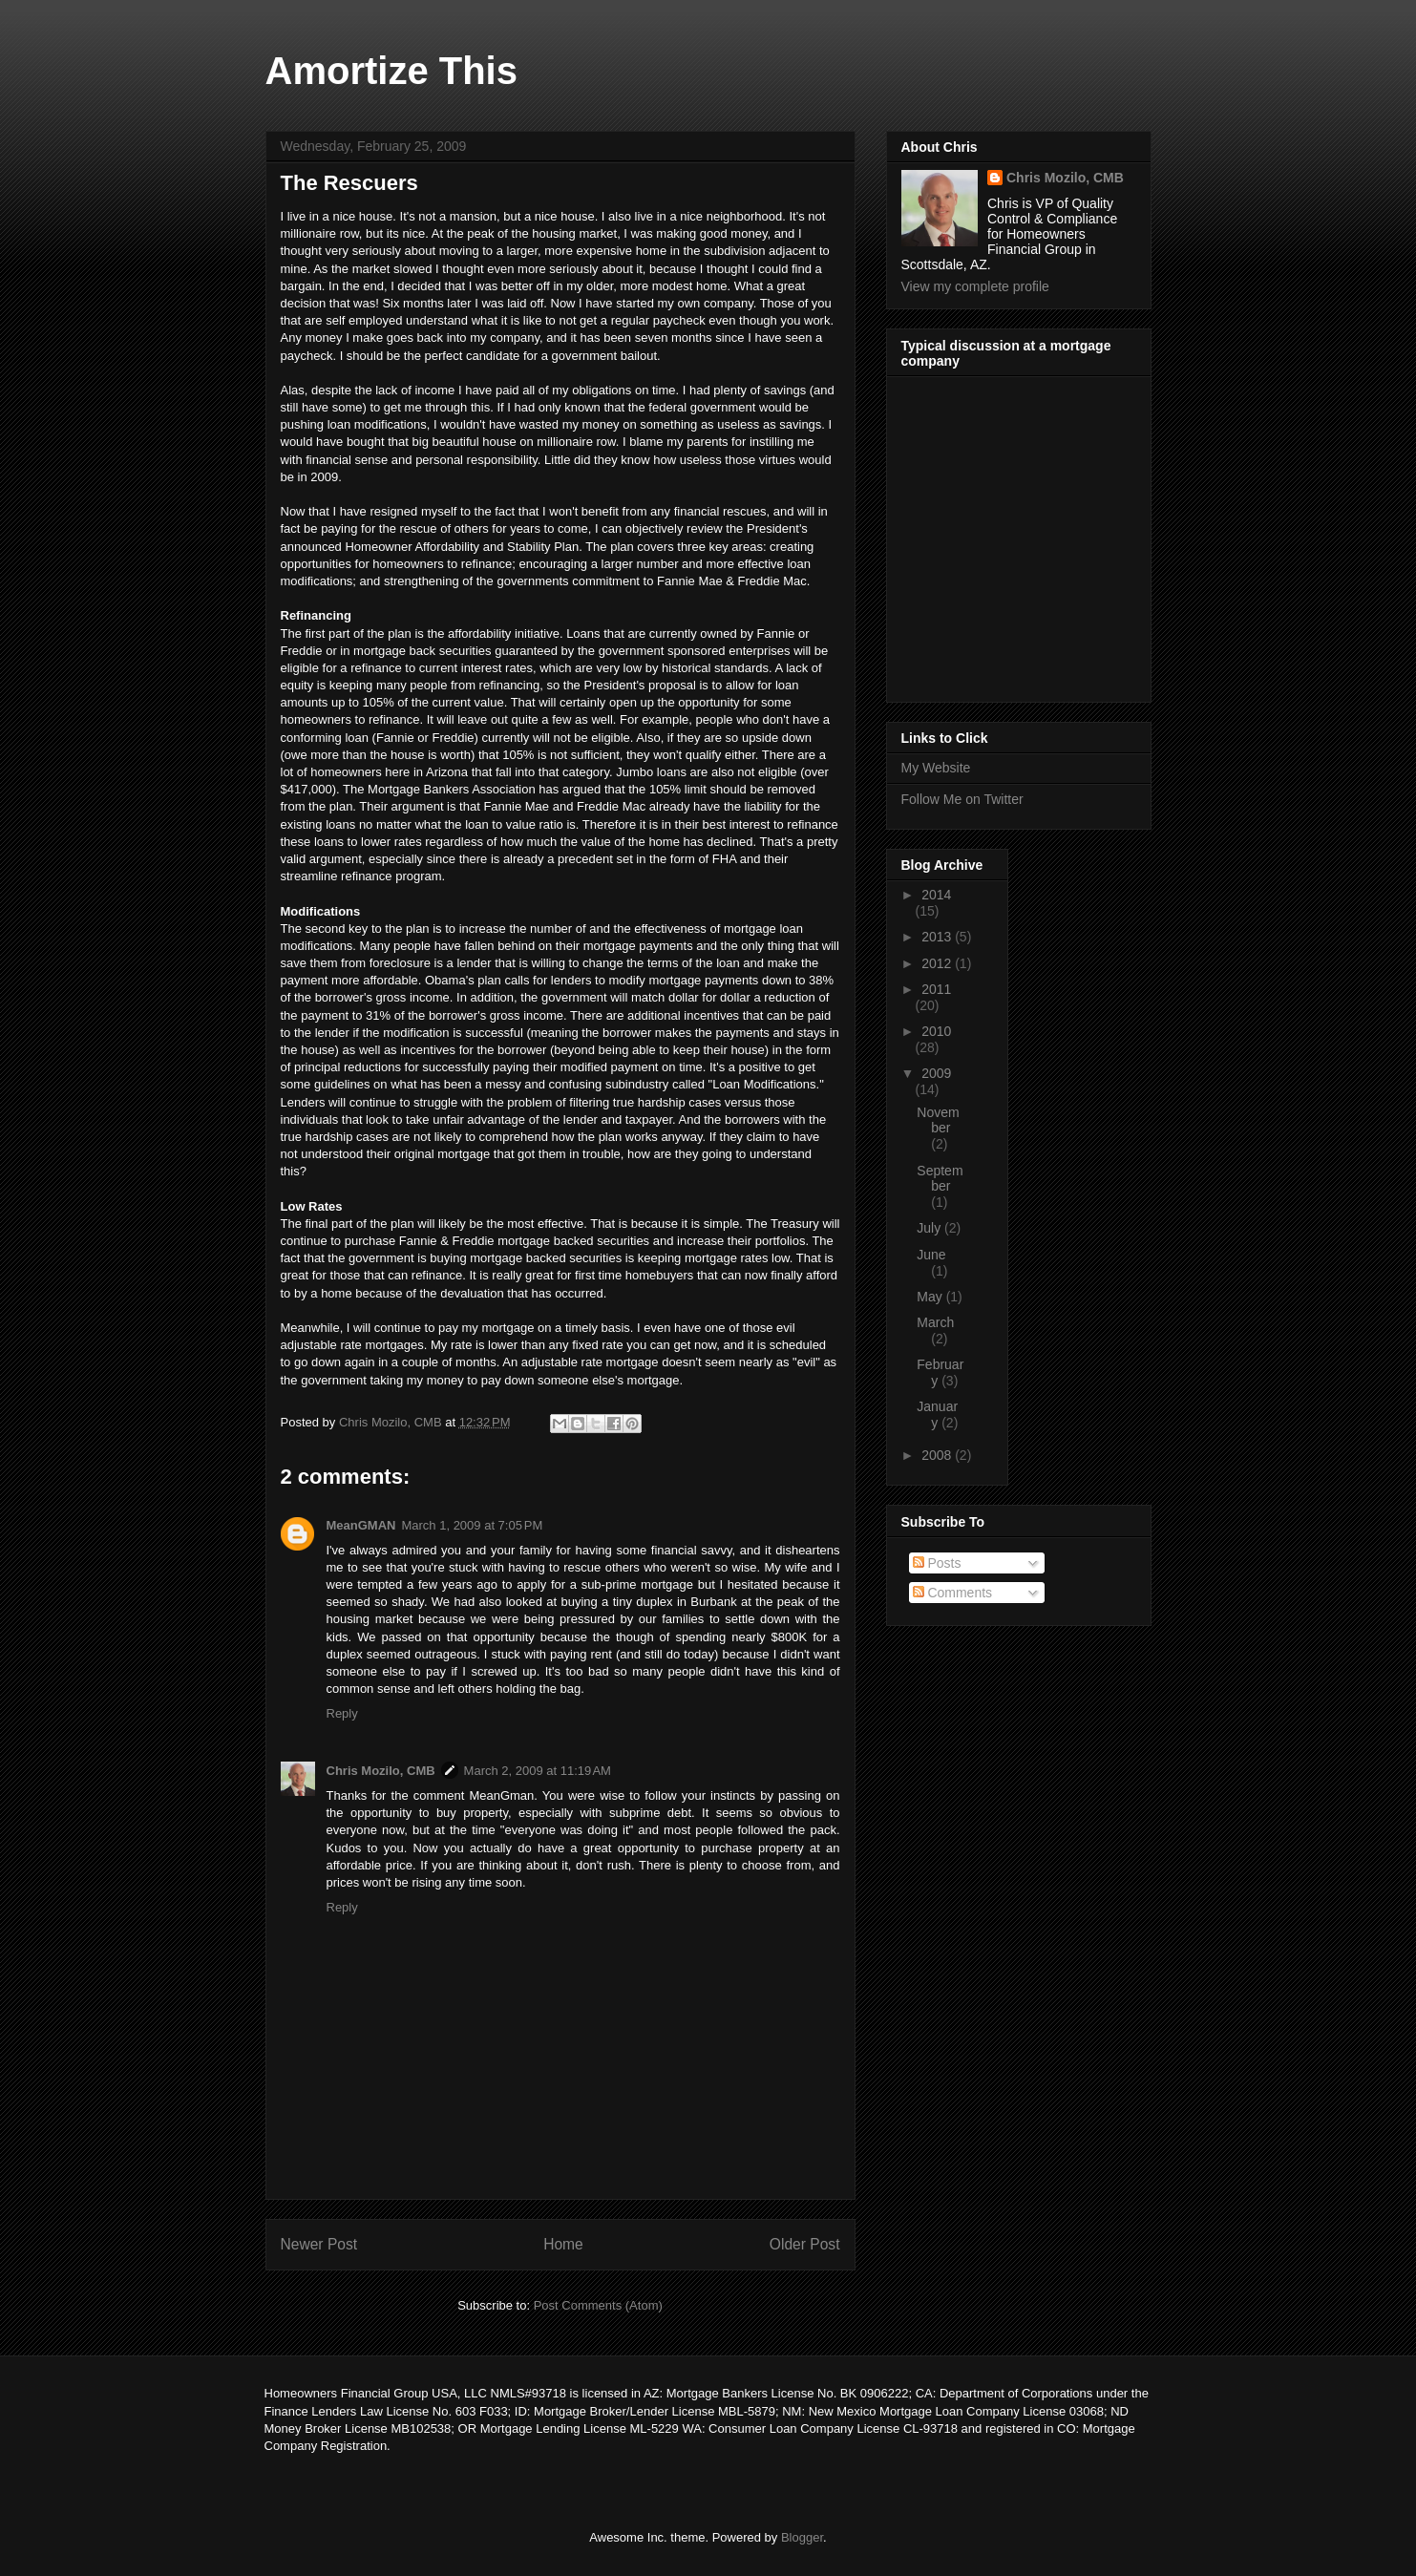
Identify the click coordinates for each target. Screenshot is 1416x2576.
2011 (936, 989)
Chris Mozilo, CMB (381, 1770)
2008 (938, 1455)
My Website (936, 767)
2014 (936, 894)
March (935, 1322)
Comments (953, 1592)
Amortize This (391, 71)
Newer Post (319, 2244)
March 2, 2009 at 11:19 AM (537, 1770)
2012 (938, 963)
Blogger (802, 2537)
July (930, 1227)
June (931, 1254)
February (940, 1372)
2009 (936, 1073)
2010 (936, 1031)
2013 (938, 936)
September (939, 1178)
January (937, 1414)
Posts (937, 1563)
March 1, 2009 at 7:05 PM (471, 1525)
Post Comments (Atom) (598, 2305)
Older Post (805, 2244)
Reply (342, 1713)
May (931, 1296)
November (938, 1120)
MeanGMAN (361, 1525)
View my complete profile (975, 286)
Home (563, 2244)
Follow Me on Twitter (962, 799)
